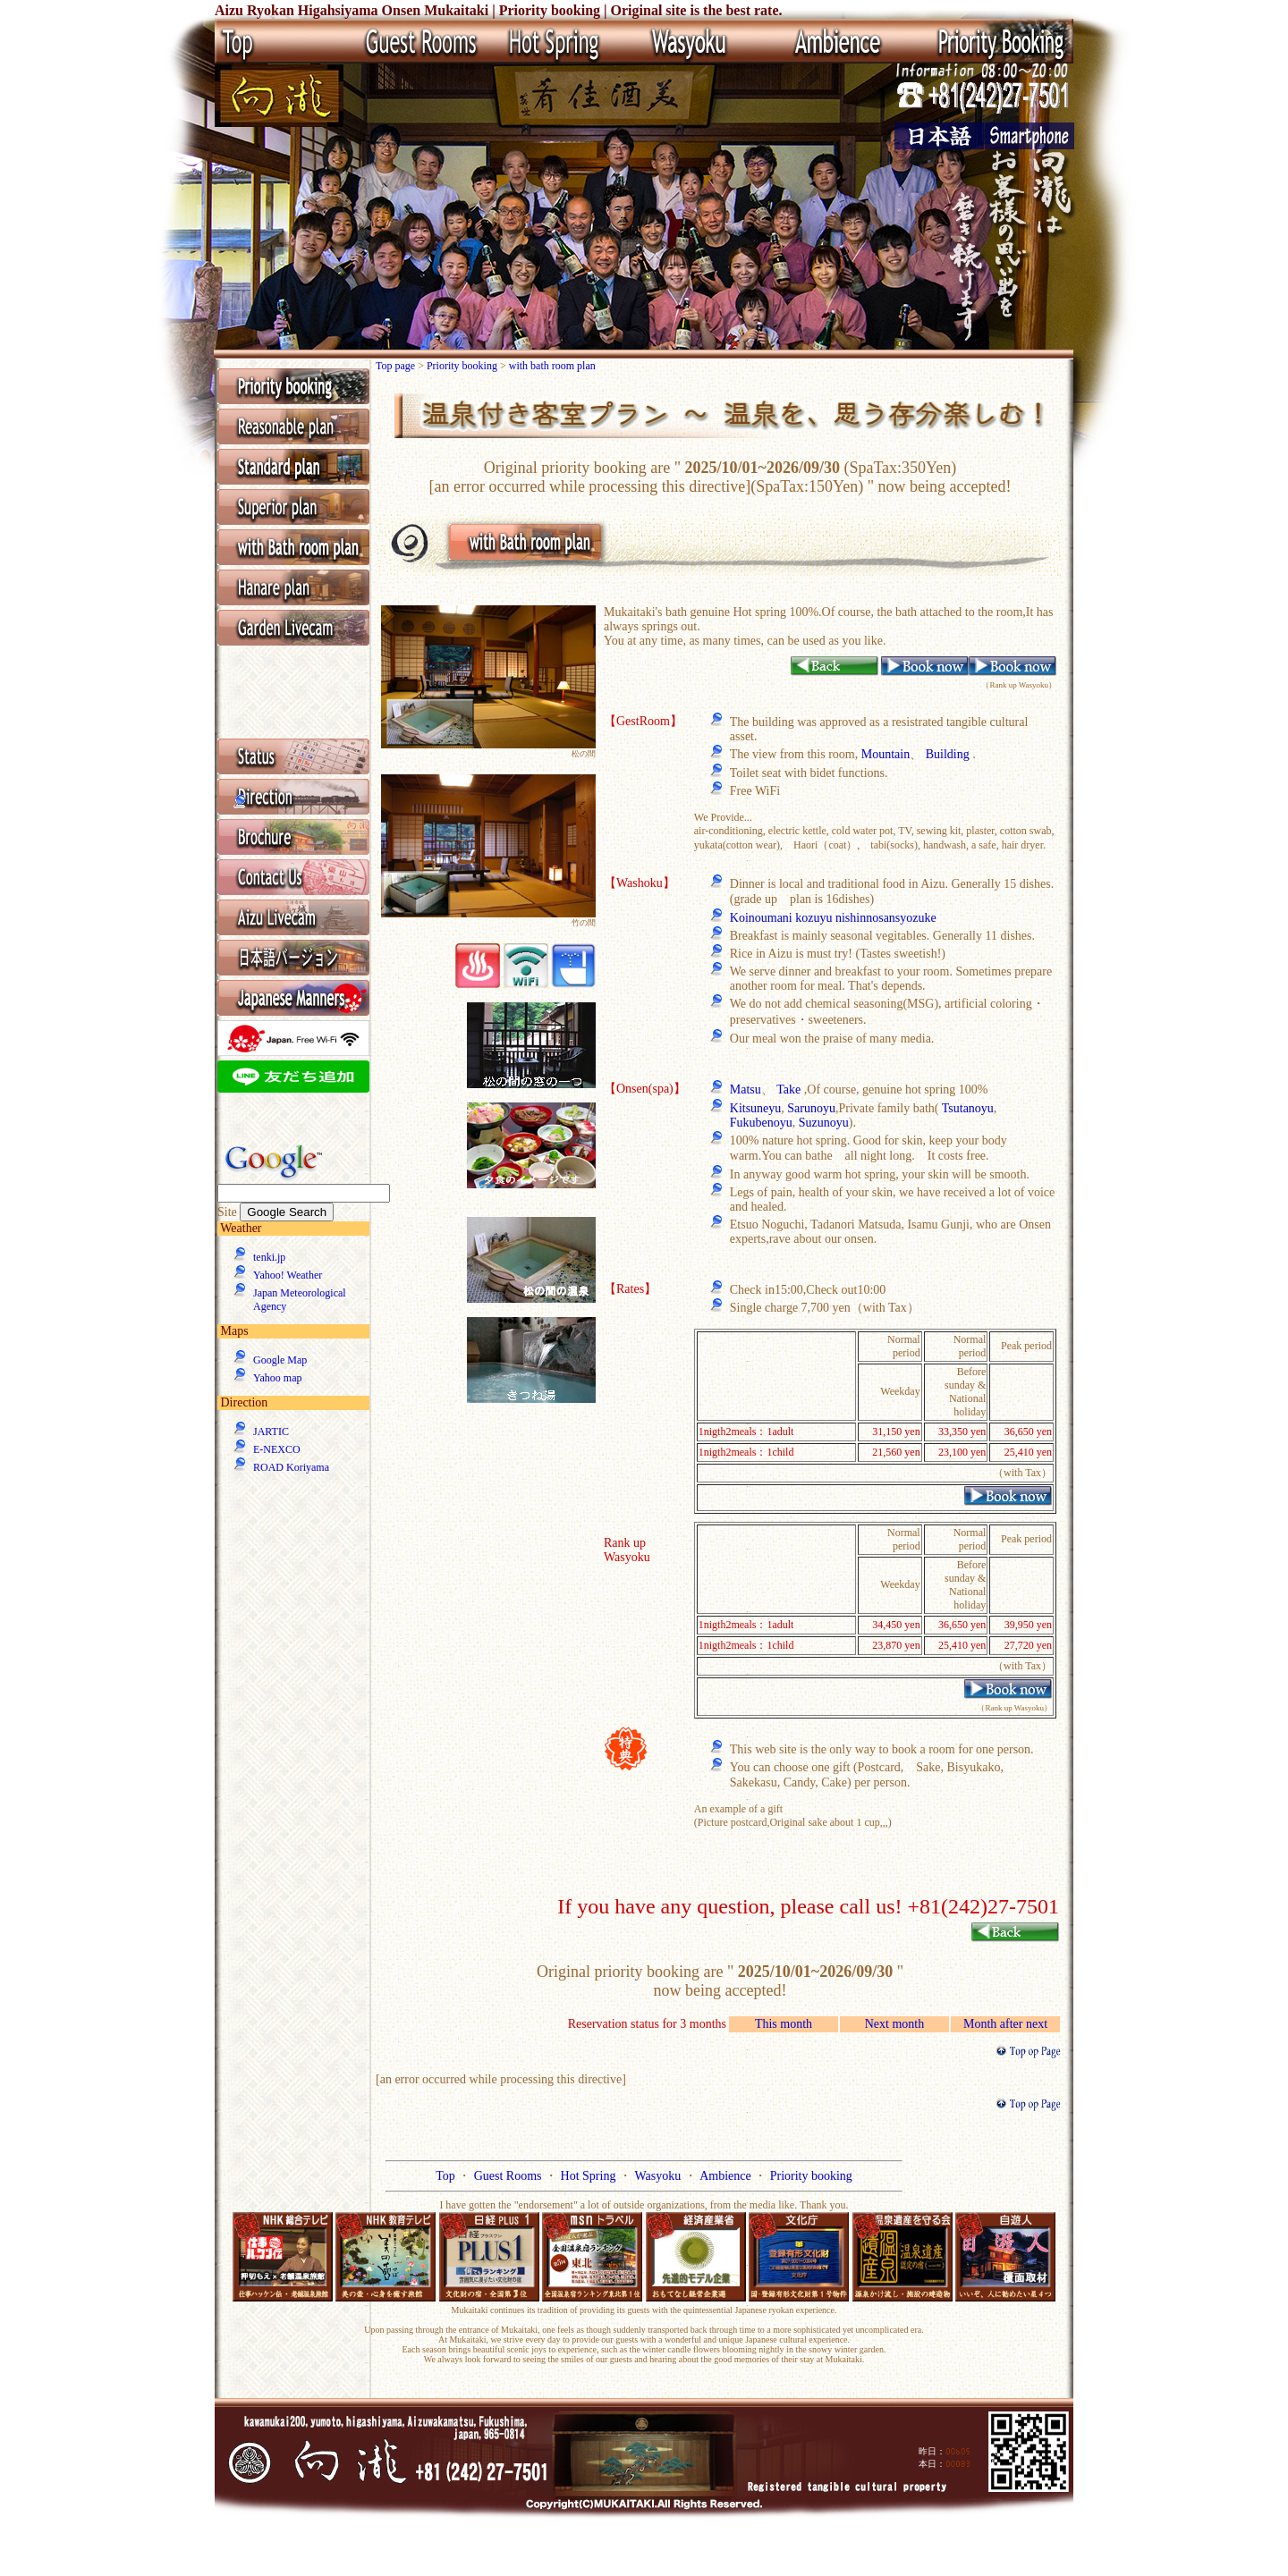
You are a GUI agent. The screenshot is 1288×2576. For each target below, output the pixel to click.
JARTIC (271, 1431)
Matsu (745, 1089)
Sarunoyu (811, 1108)
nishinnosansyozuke (885, 918)
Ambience (726, 2176)
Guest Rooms (509, 2176)
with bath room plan (552, 365)
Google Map (280, 1360)
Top (447, 2176)
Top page (397, 365)
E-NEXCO (277, 1449)
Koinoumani (763, 918)
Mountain (885, 754)
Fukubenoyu (761, 1122)
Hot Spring (590, 2176)
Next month (895, 2024)
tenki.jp (269, 1257)
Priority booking (463, 365)
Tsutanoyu (968, 1108)
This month (783, 2024)
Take (788, 1089)
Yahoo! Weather (287, 1275)
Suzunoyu (824, 1122)
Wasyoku (658, 2176)
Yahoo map (277, 1378)
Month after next (1005, 2024)
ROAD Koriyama (291, 1467)
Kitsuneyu (756, 1108)
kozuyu (815, 918)
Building (948, 754)
